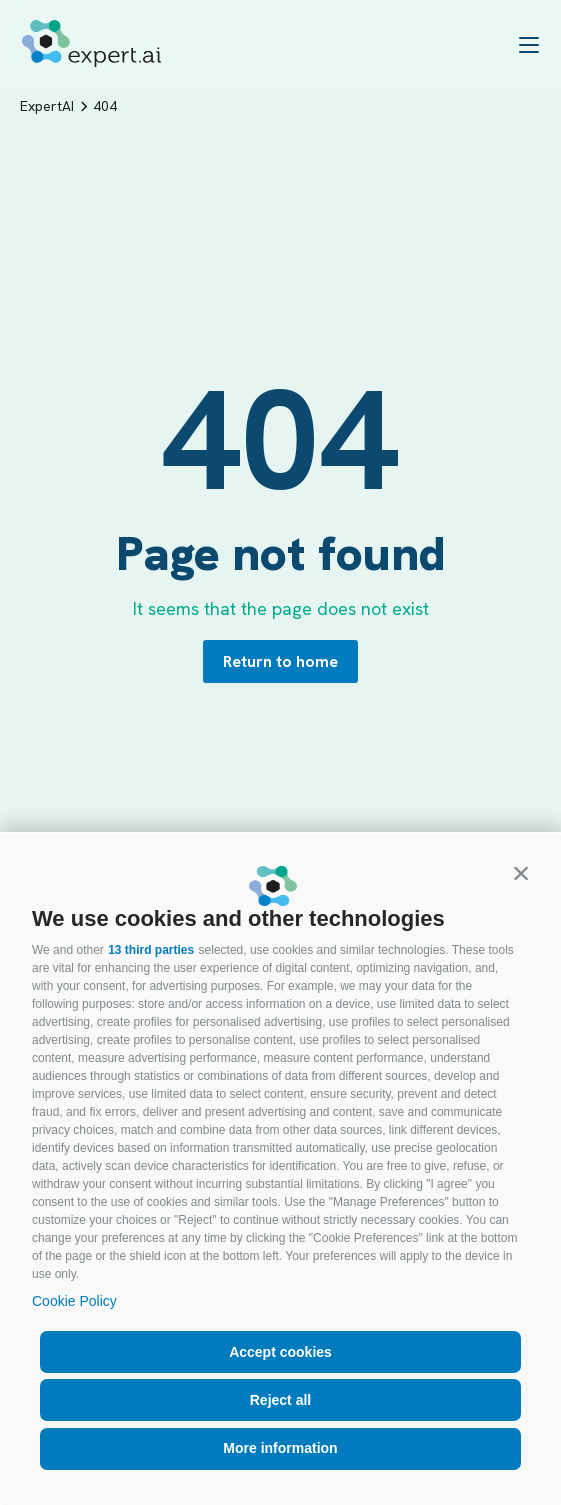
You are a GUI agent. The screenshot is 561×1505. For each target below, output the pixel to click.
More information (280, 1448)
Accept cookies (280, 1352)
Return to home (280, 661)
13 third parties (151, 950)
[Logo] (91, 43)
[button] (521, 874)
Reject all (280, 1400)
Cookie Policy (74, 1301)
